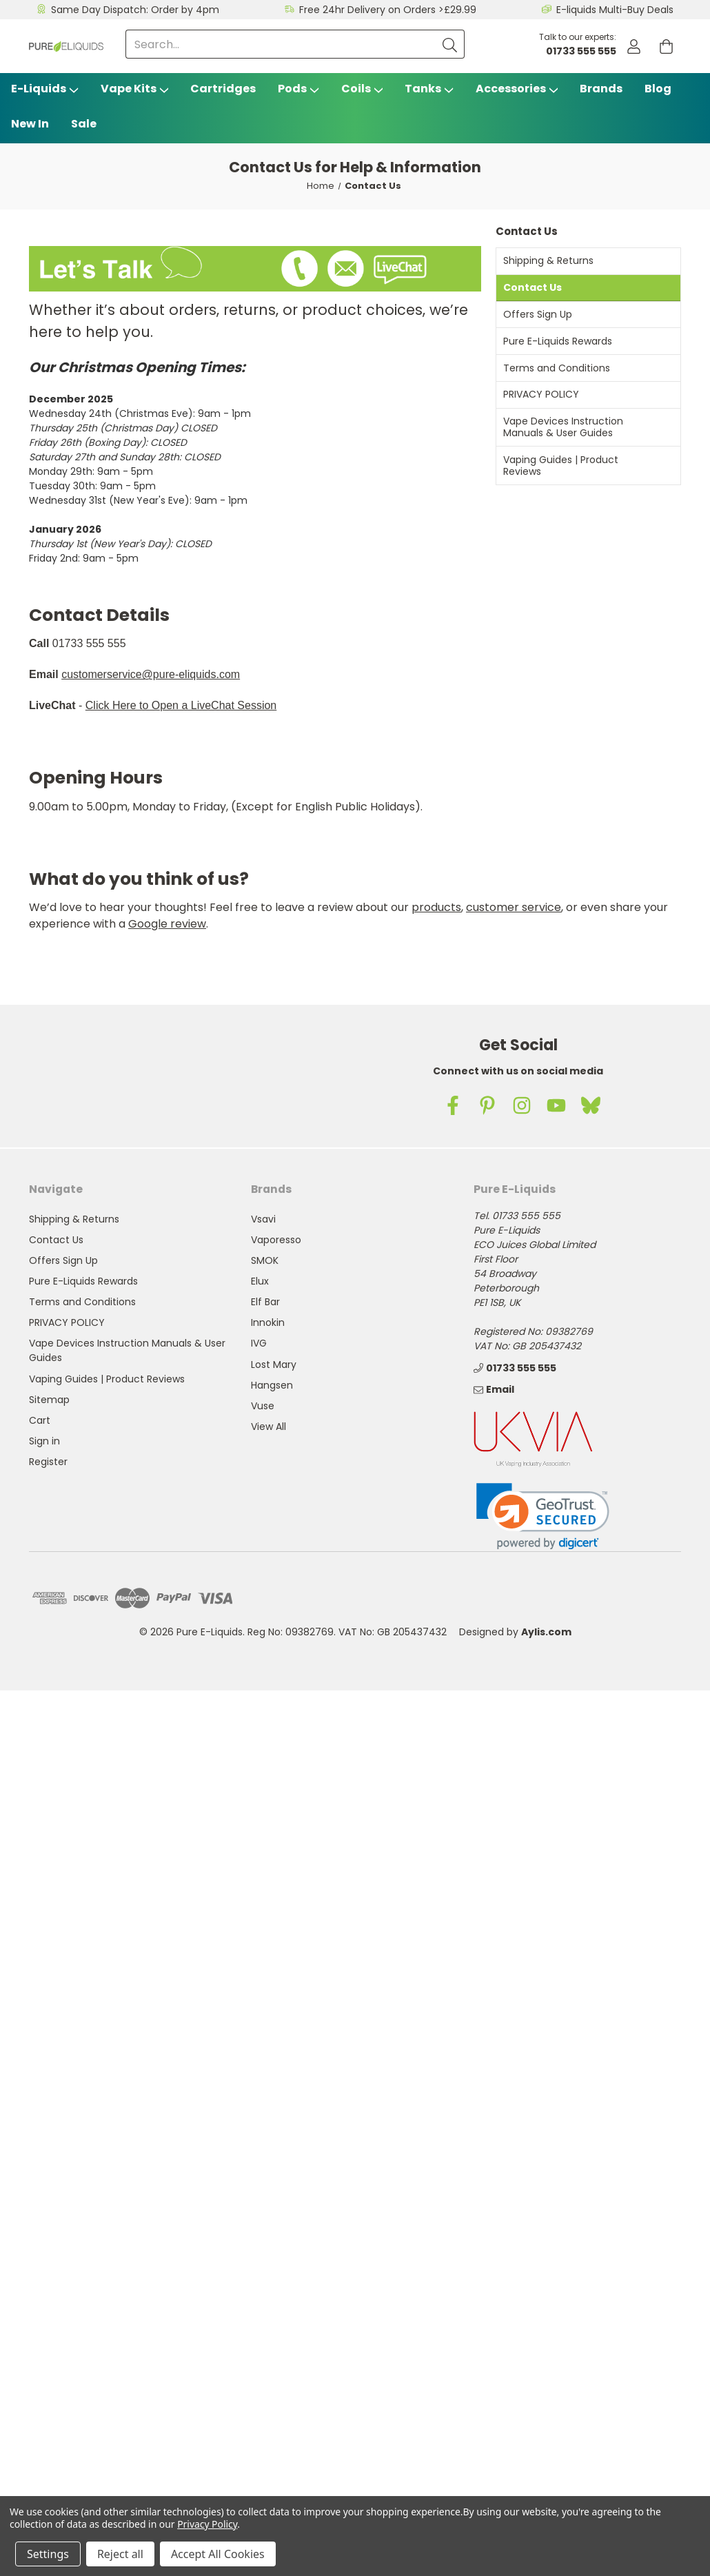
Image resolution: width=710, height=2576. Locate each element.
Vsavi (263, 1219)
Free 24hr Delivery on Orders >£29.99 (387, 10)
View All (268, 1426)
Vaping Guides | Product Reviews (560, 465)
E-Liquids (45, 88)
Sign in (44, 1441)
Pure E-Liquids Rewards (557, 341)
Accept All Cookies (218, 2554)
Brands (601, 88)
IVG (259, 1343)
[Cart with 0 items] (666, 46)
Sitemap (49, 1400)
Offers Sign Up (537, 314)
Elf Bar (265, 1302)
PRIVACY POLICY (541, 394)
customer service (513, 907)
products (436, 907)
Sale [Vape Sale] (84, 124)
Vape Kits (135, 88)
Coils (362, 88)
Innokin (268, 1322)
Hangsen (272, 1385)
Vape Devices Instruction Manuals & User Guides (563, 427)
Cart (39, 1420)
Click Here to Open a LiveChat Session (180, 705)
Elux (260, 1281)
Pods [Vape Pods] (298, 88)
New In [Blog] (30, 124)
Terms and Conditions (556, 368)
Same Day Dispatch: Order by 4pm (135, 10)
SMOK (264, 1260)
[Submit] (450, 44)
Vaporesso (276, 1240)
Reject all (120, 2554)
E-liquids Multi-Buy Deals (614, 10)
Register (48, 1462)
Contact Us (532, 287)
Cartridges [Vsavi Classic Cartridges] (223, 88)
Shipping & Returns (548, 260)
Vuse (262, 1406)
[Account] (634, 46)
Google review (167, 924)
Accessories (517, 88)
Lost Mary (273, 1364)
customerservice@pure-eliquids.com (150, 674)
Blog (658, 88)
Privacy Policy (207, 2524)
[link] (543, 1516)
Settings (48, 2554)
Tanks (429, 88)
